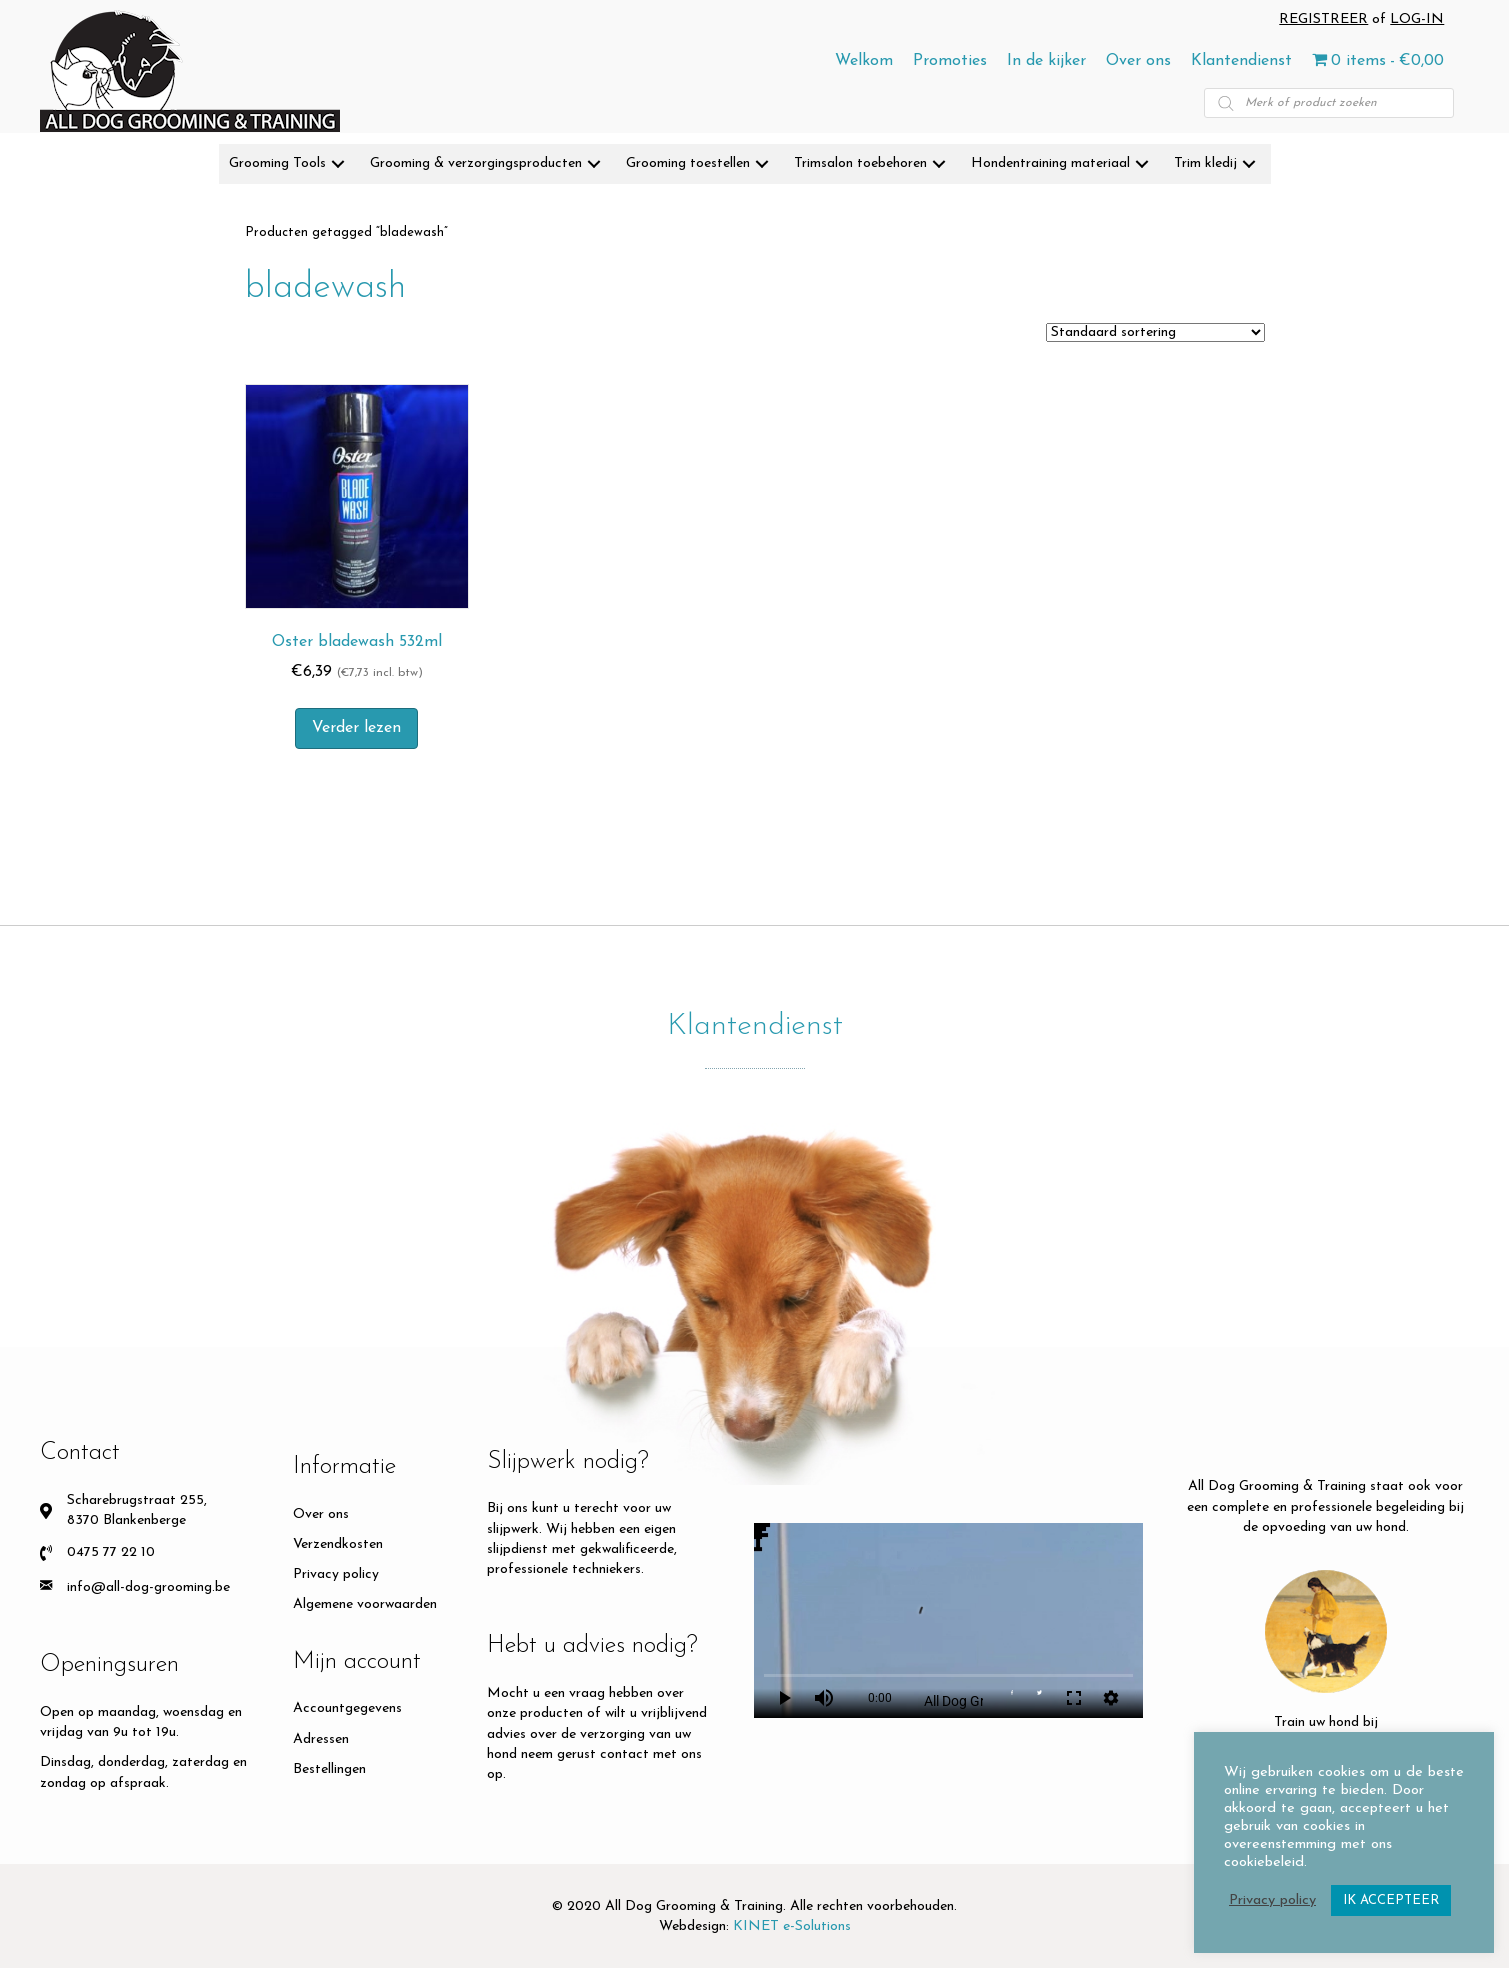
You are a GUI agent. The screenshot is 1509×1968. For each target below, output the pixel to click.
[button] (338, 164)
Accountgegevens (347, 1708)
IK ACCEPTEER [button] (1391, 1900)
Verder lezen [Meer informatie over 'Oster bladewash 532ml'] (356, 728)
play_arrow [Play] (784, 1698)
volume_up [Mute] (824, 1698)
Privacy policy (336, 1574)
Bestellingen (329, 1769)
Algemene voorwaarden (365, 1604)
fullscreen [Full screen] (1074, 1698)
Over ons (321, 1514)
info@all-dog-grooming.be (148, 1587)
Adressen (321, 1739)
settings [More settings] (1111, 1698)
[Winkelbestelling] (1155, 332)
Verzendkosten (338, 1544)
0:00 (880, 1698)
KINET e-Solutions (792, 1926)
